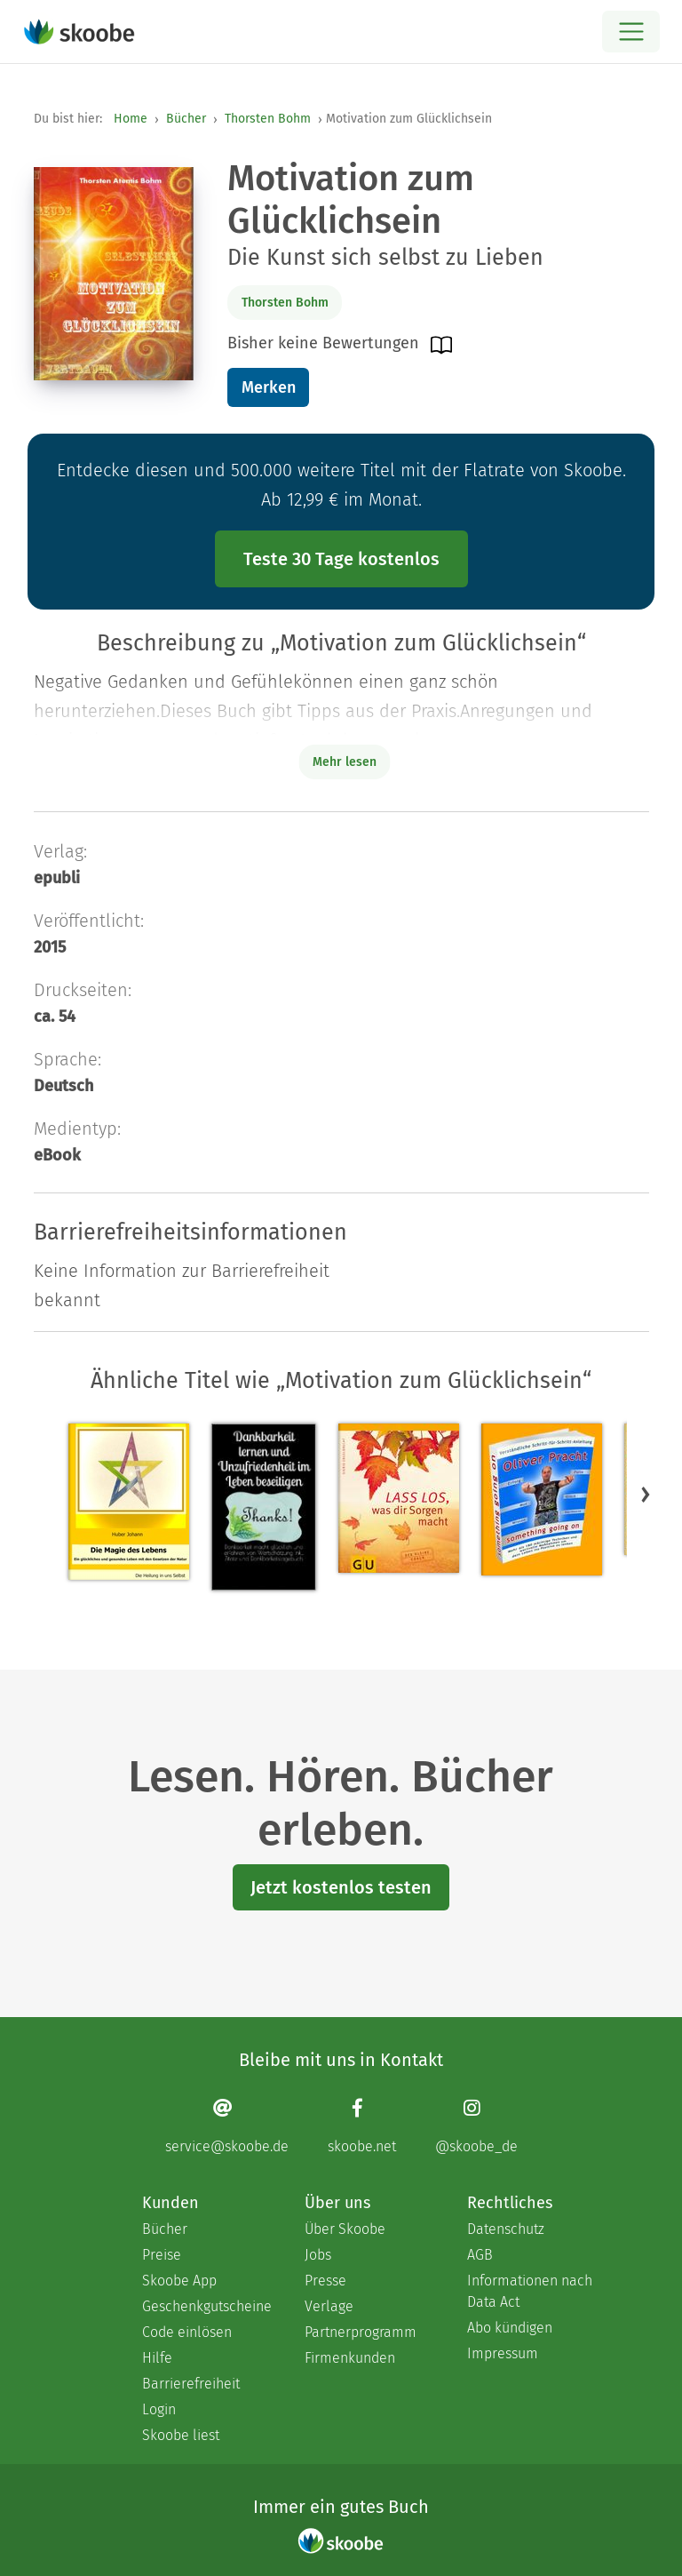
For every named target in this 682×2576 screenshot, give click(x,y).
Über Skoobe (345, 2229)
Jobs (318, 2254)
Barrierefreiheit (191, 2383)
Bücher (186, 118)
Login (159, 2409)
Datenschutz (505, 2229)
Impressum (502, 2353)
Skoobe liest (180, 2435)
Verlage (329, 2306)
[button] (646, 1494)
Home (130, 118)
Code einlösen (187, 2332)
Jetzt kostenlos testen (341, 1887)
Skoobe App (179, 2280)
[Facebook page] (362, 2125)
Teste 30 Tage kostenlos (341, 559)
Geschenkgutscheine (205, 2306)
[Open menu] (631, 31)
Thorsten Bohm (268, 118)
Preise (161, 2254)
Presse (325, 2280)
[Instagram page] (476, 2125)
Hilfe (157, 2357)
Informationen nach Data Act (529, 2291)
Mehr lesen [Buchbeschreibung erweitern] (345, 762)
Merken (269, 387)
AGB (480, 2254)
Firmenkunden (350, 2357)
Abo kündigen (509, 2327)
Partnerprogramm (360, 2332)
